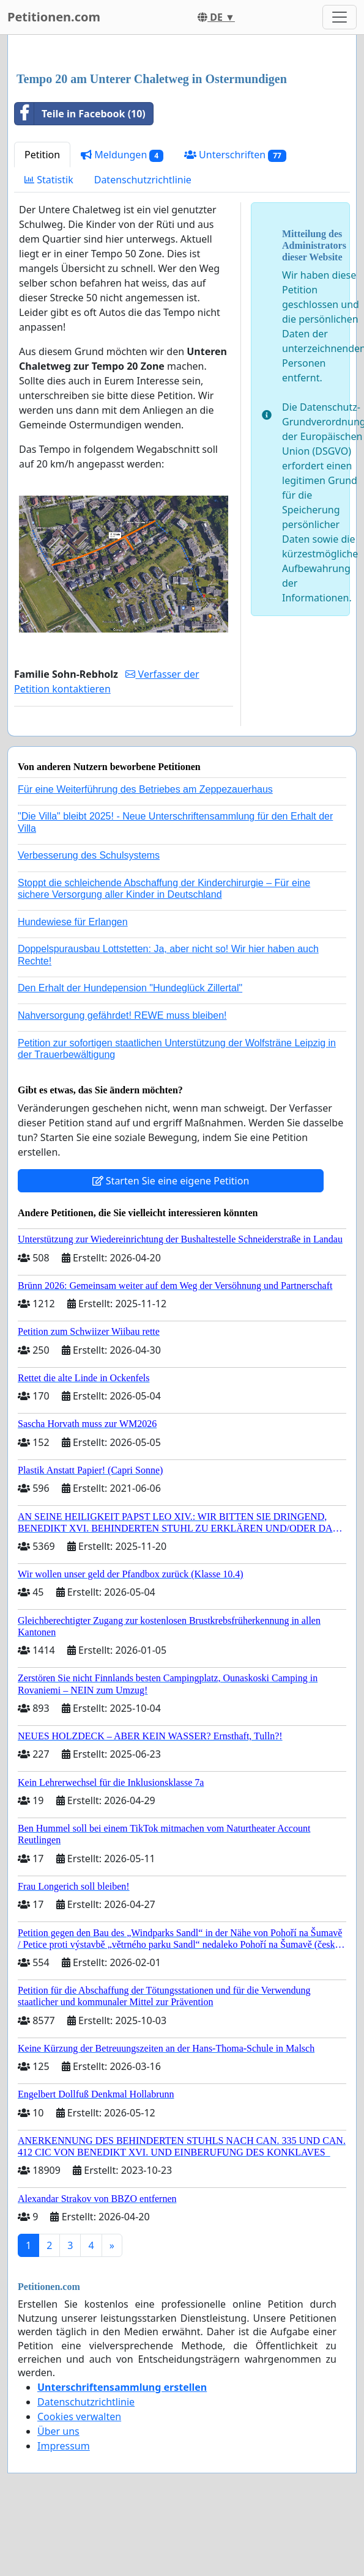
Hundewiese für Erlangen (73, 922)
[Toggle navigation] (339, 17)
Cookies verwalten (79, 2416)
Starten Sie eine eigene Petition (171, 1180)
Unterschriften (235, 155)
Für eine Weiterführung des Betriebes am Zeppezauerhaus (145, 789)
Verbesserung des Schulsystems (89, 855)
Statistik (48, 179)
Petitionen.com (53, 17)
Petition (42, 154)
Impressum (63, 2446)
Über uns (58, 2431)
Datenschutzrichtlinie (142, 179)
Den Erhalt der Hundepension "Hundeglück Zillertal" (130, 988)
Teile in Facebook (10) (80, 114)
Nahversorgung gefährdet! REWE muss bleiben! (122, 1015)
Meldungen (122, 155)
